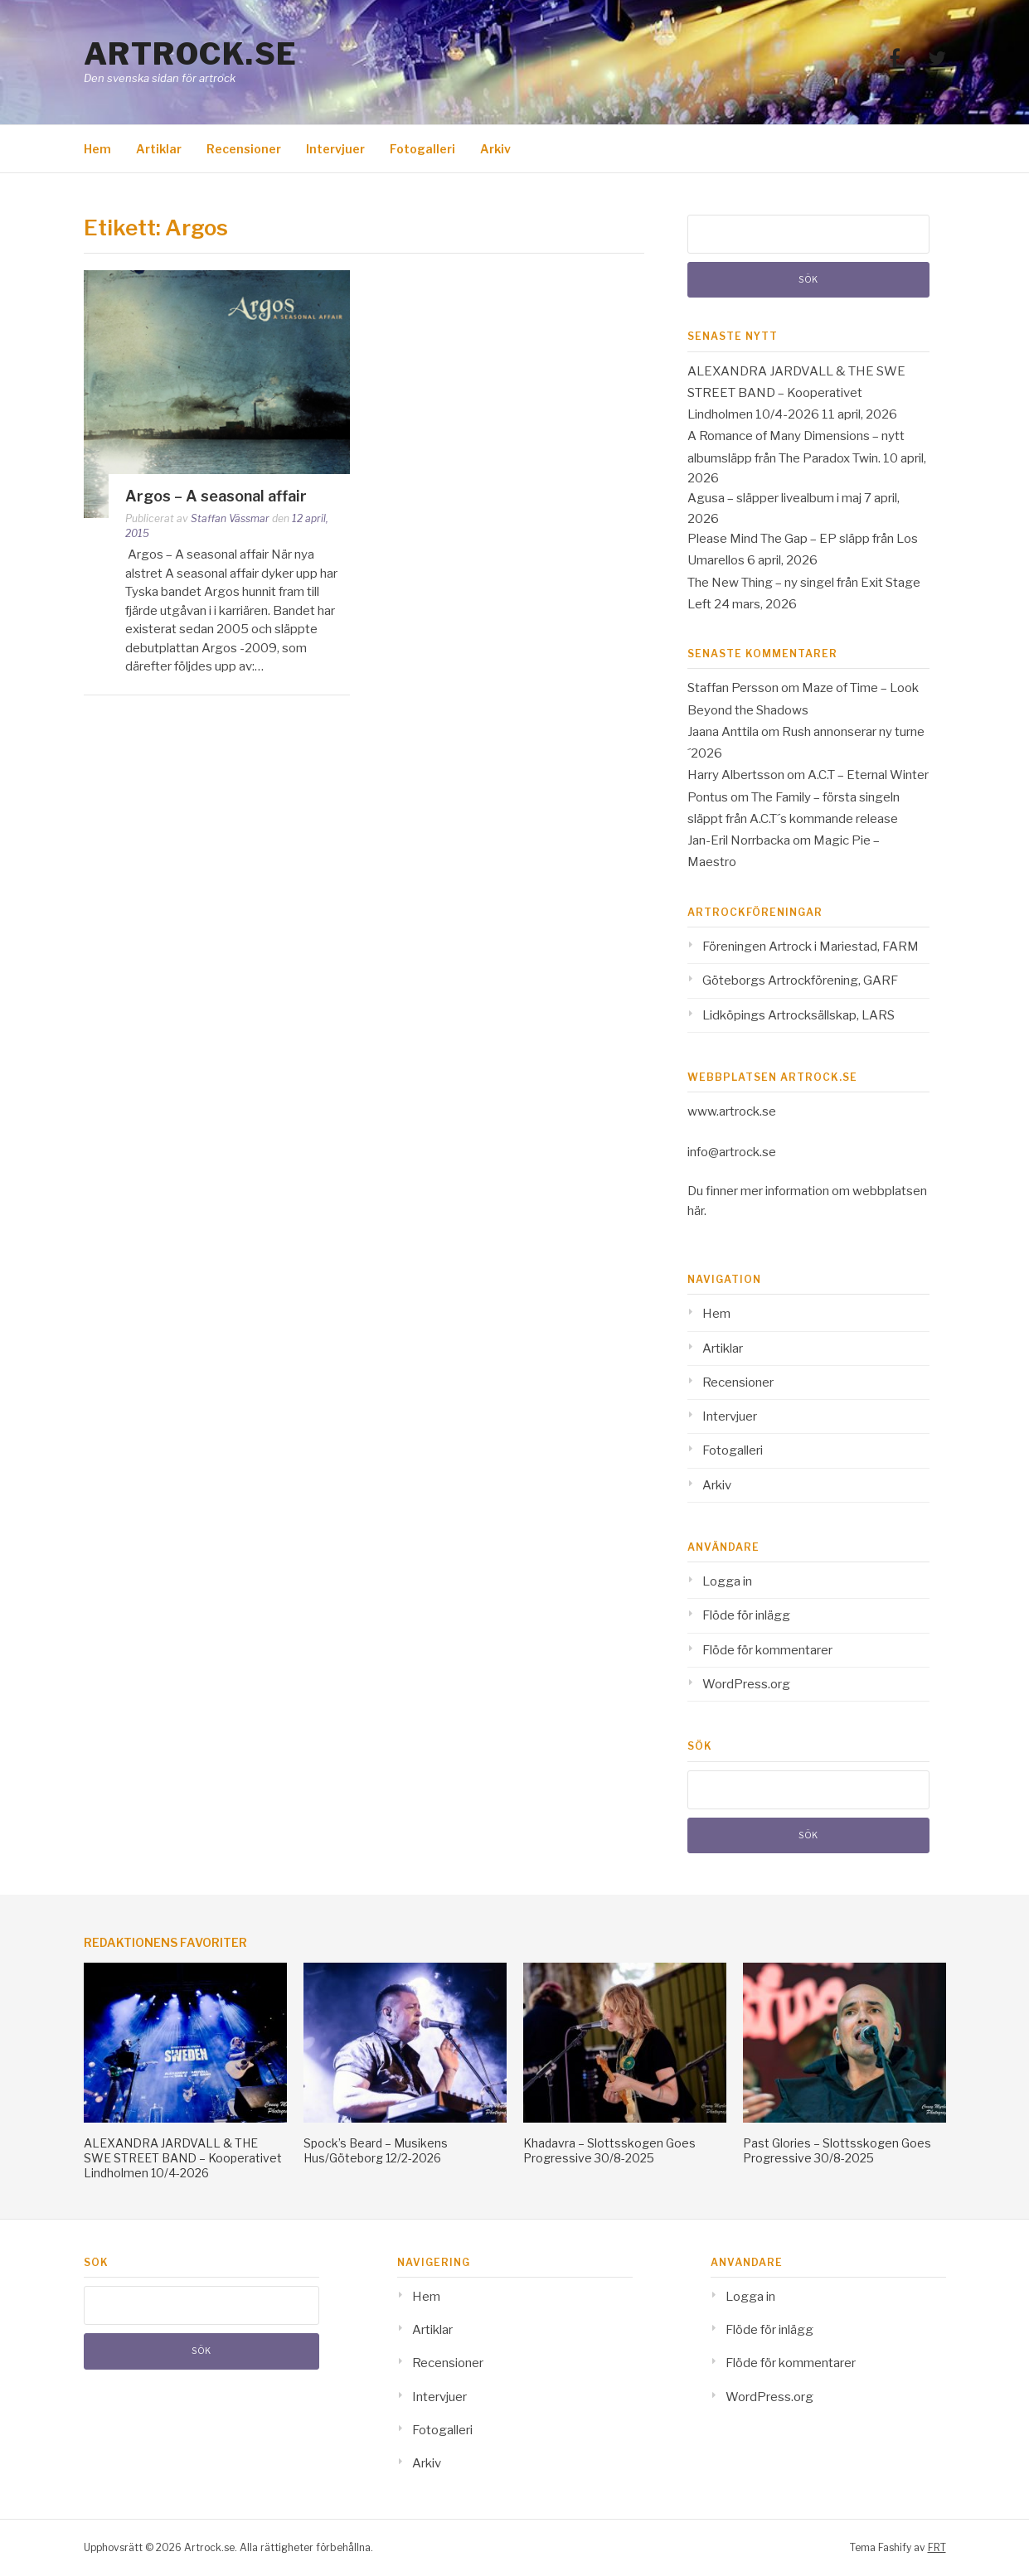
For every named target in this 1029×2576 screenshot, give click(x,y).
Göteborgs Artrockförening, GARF (800, 980)
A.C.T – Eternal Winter (868, 774)
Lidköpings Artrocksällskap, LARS (798, 1015)
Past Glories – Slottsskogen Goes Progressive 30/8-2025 (837, 2150)
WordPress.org (746, 1684)
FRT (937, 2547)
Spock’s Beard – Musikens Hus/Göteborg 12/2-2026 (375, 2150)
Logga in (727, 1581)
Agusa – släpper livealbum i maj (774, 498)
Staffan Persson (733, 687)
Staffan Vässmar (230, 518)
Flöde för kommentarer (767, 1650)
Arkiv (495, 149)
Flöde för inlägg (746, 1615)
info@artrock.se (731, 1152)
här (695, 1210)
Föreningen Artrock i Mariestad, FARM (810, 946)
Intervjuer (335, 149)
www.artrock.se (731, 1111)
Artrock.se (191, 54)
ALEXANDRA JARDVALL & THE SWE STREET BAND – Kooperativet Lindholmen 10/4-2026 (796, 393)
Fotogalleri (422, 149)
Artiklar (159, 149)
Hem (97, 149)
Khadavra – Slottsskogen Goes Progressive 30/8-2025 (609, 2150)
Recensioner (243, 149)
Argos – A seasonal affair (216, 496)
